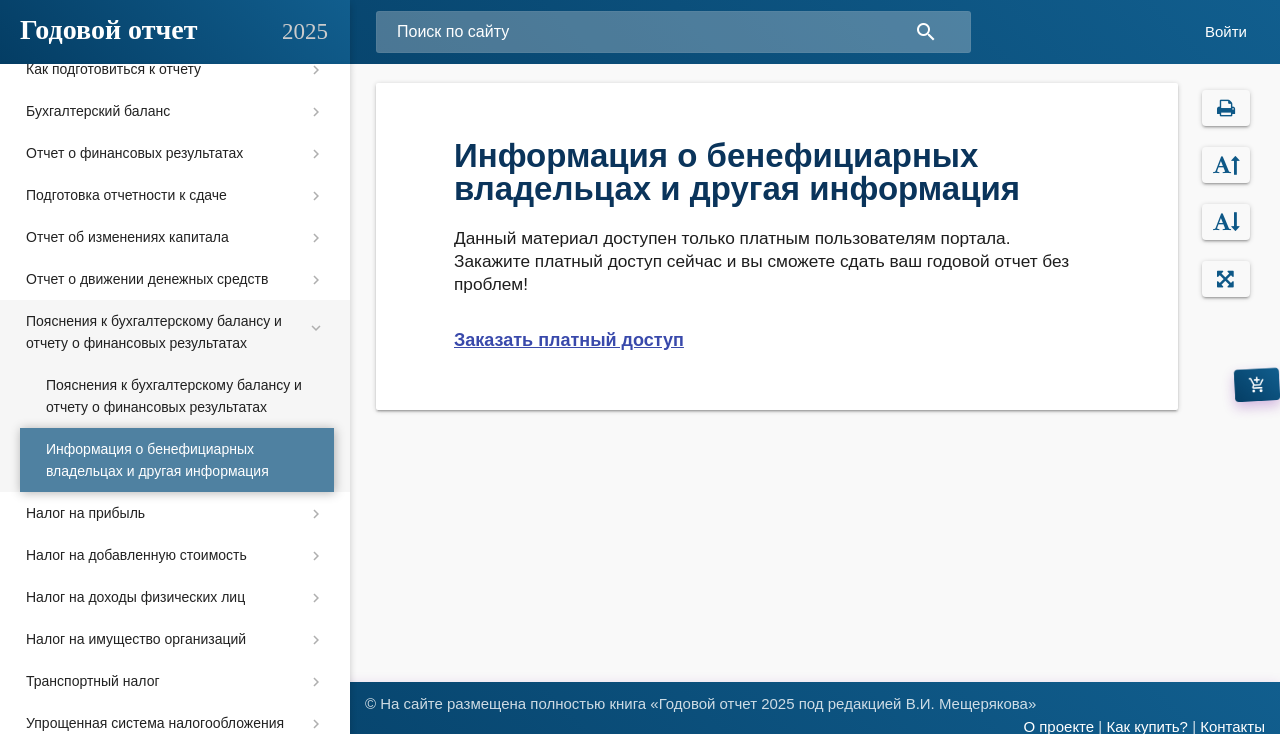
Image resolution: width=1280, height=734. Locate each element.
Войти (1226, 31)
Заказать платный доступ (569, 340)
